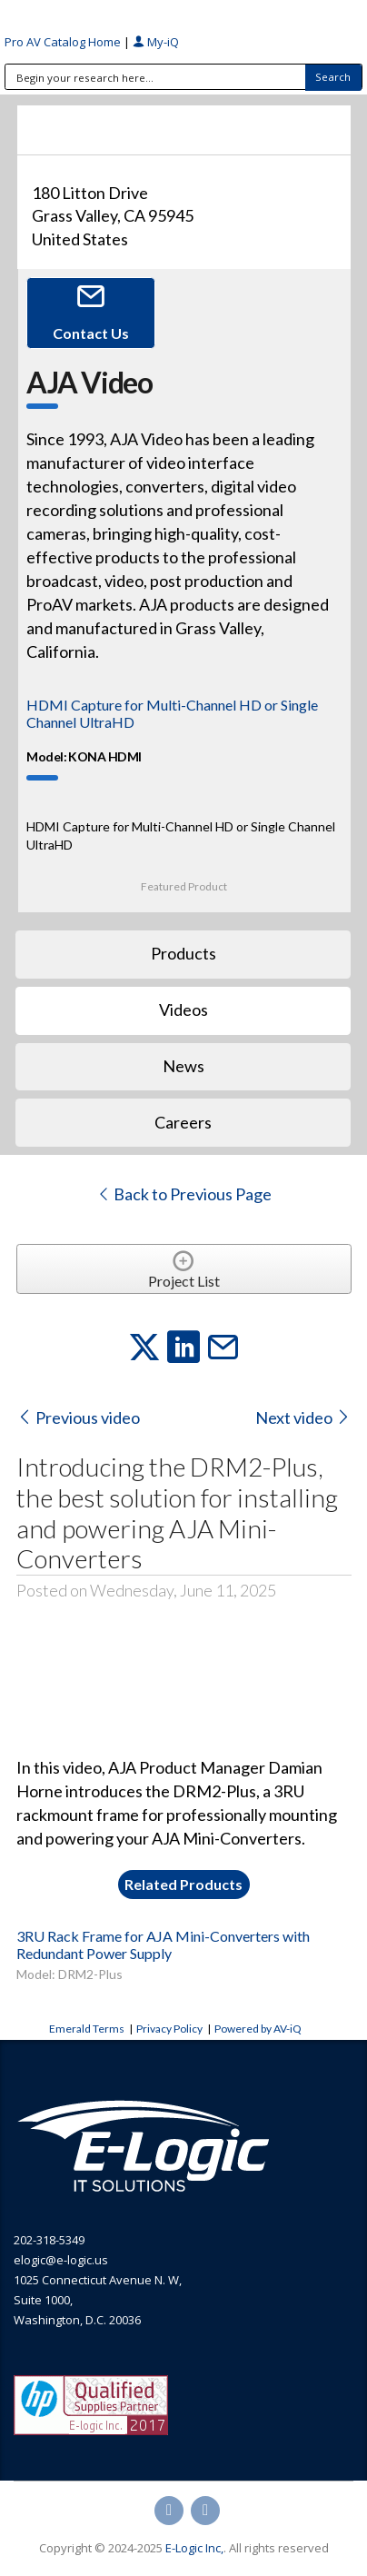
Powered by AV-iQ (258, 2028)
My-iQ (156, 42)
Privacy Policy (169, 2028)
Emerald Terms (86, 2028)
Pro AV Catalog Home (64, 42)
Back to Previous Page (184, 1194)
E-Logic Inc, (194, 2548)
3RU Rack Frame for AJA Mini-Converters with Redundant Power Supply (163, 1944)
